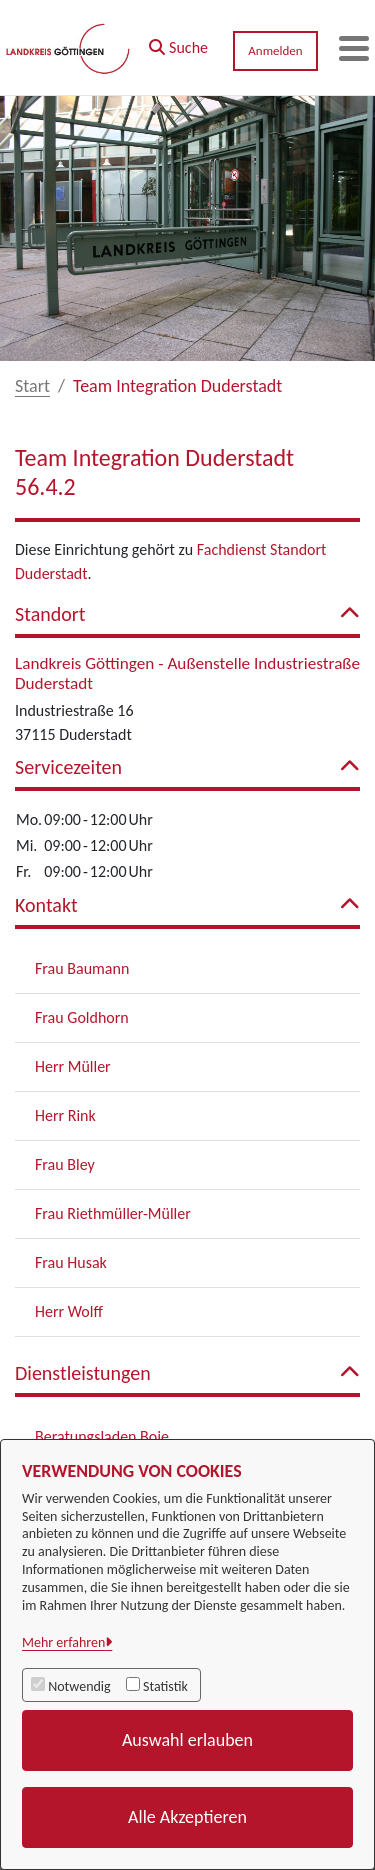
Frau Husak (71, 1262)
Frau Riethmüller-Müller (113, 1213)
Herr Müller (73, 1066)
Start (32, 386)
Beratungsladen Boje (102, 1436)
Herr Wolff (69, 1311)
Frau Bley (65, 1164)
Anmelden (275, 50)
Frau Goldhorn (82, 1017)
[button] (178, 43)
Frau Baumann (82, 968)
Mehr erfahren (63, 1642)
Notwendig (79, 1686)
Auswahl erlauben (187, 1740)
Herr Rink (65, 1115)
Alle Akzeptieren (187, 1817)
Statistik (165, 1686)
